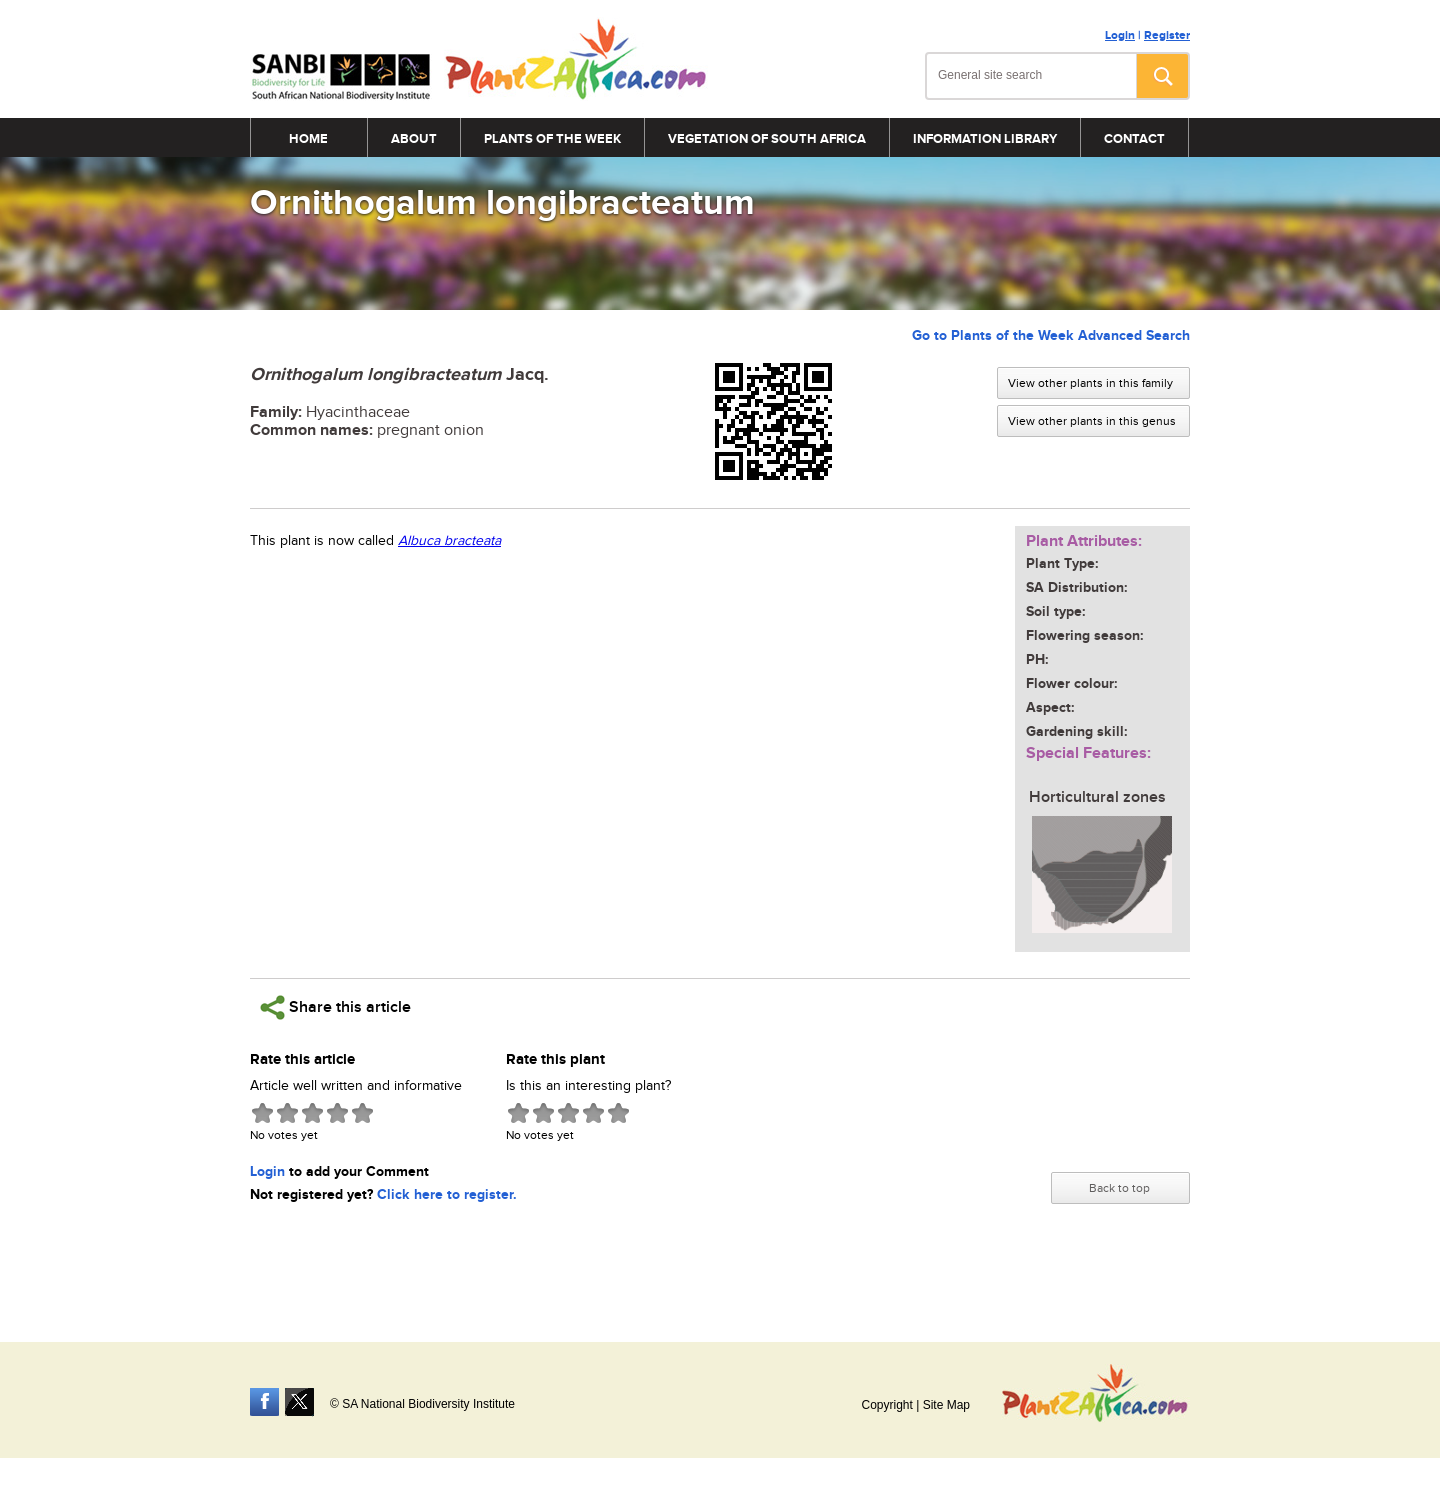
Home (308, 139)
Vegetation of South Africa (767, 139)
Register (1167, 35)
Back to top (1119, 1188)
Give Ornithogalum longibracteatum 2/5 (287, 1112)
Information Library (985, 139)
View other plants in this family (1090, 383)
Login (1120, 35)
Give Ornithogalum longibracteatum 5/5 (362, 1112)
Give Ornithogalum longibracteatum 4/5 (337, 1112)
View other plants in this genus (1092, 421)
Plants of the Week (552, 139)
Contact (1134, 139)
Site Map (946, 1405)
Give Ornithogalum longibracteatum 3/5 (312, 1112)
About (414, 139)
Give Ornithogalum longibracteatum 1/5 (262, 1112)
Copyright (886, 1405)
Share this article (335, 1007)
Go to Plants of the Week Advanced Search (1051, 335)
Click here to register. (447, 1194)
